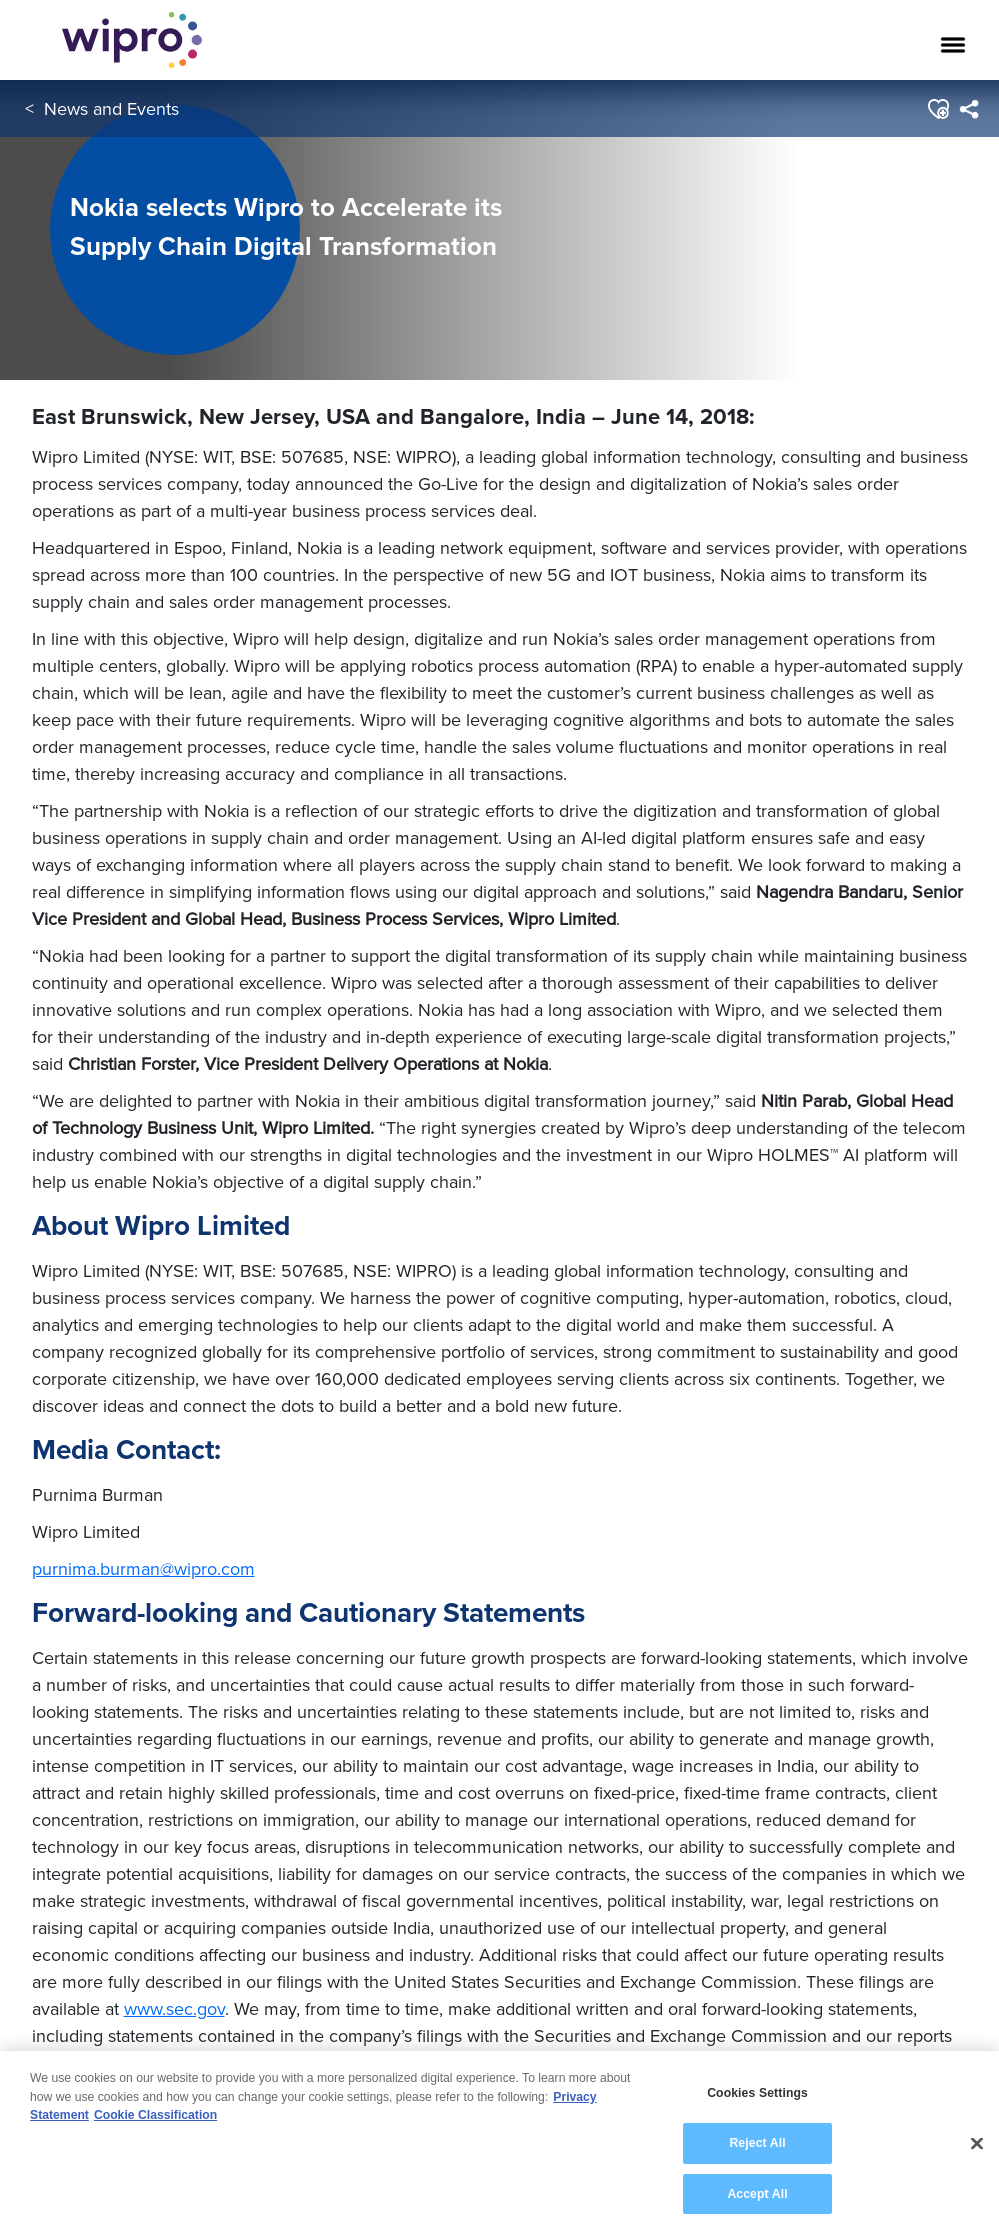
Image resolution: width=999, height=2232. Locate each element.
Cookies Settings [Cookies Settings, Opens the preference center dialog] (757, 2108)
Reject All (757, 2158)
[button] (937, 109)
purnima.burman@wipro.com (143, 1568)
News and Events (111, 108)
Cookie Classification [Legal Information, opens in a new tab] (155, 2130)
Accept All (757, 2208)
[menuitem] (968, 109)
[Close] (977, 2158)
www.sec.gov (174, 2008)
